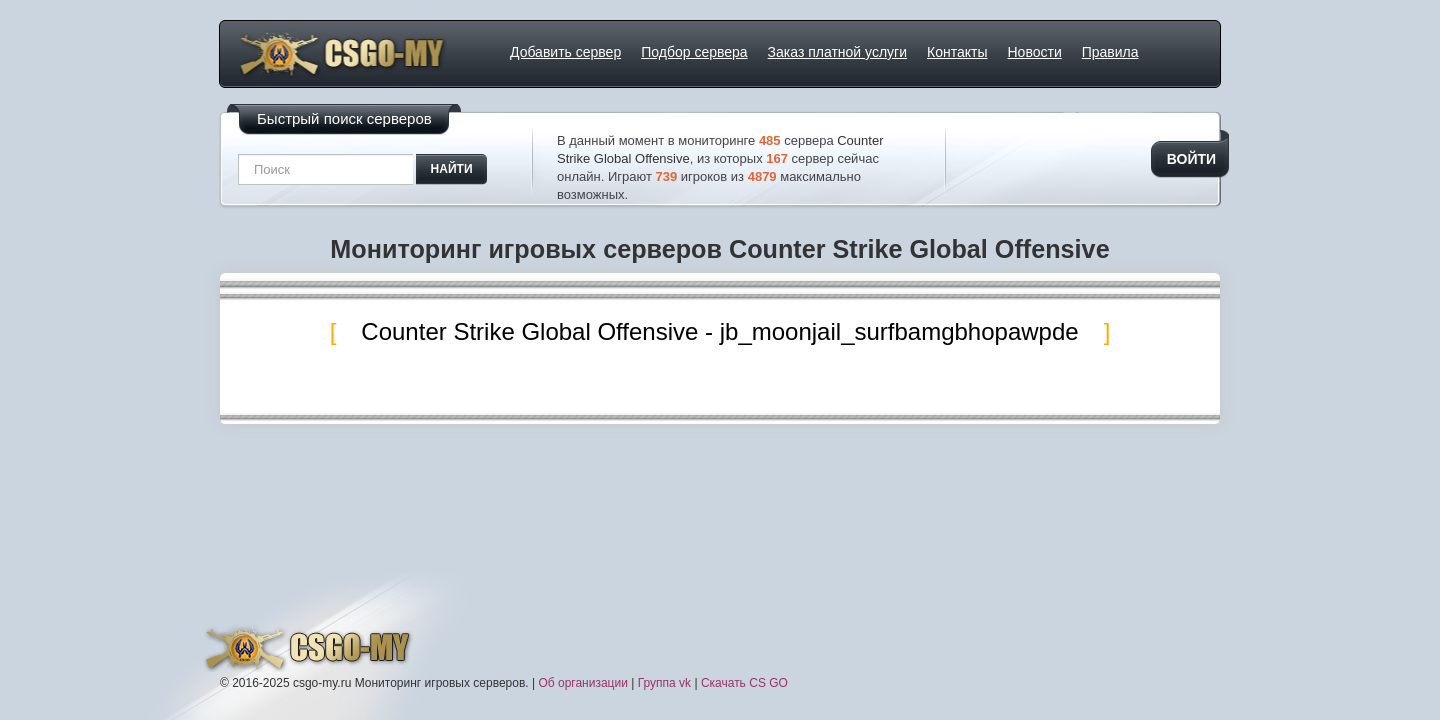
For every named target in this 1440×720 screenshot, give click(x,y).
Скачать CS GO (744, 683)
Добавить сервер (565, 52)
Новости (1035, 52)
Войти (1191, 159)
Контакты (957, 52)
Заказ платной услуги (837, 52)
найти (452, 169)
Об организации (582, 683)
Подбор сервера (694, 52)
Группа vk (664, 683)
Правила (1110, 52)
